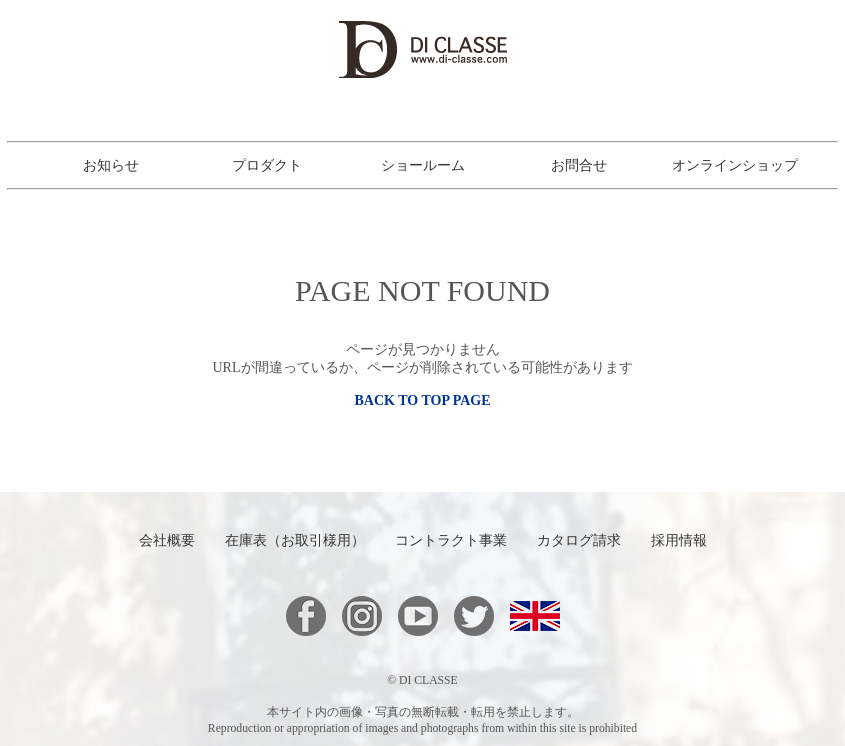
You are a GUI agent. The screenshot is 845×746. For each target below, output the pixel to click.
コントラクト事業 (451, 540)
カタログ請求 (579, 540)
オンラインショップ (735, 166)
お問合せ (579, 166)
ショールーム (423, 166)
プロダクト (267, 166)
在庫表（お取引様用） (295, 540)
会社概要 (167, 540)
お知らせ (111, 166)
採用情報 (679, 540)
